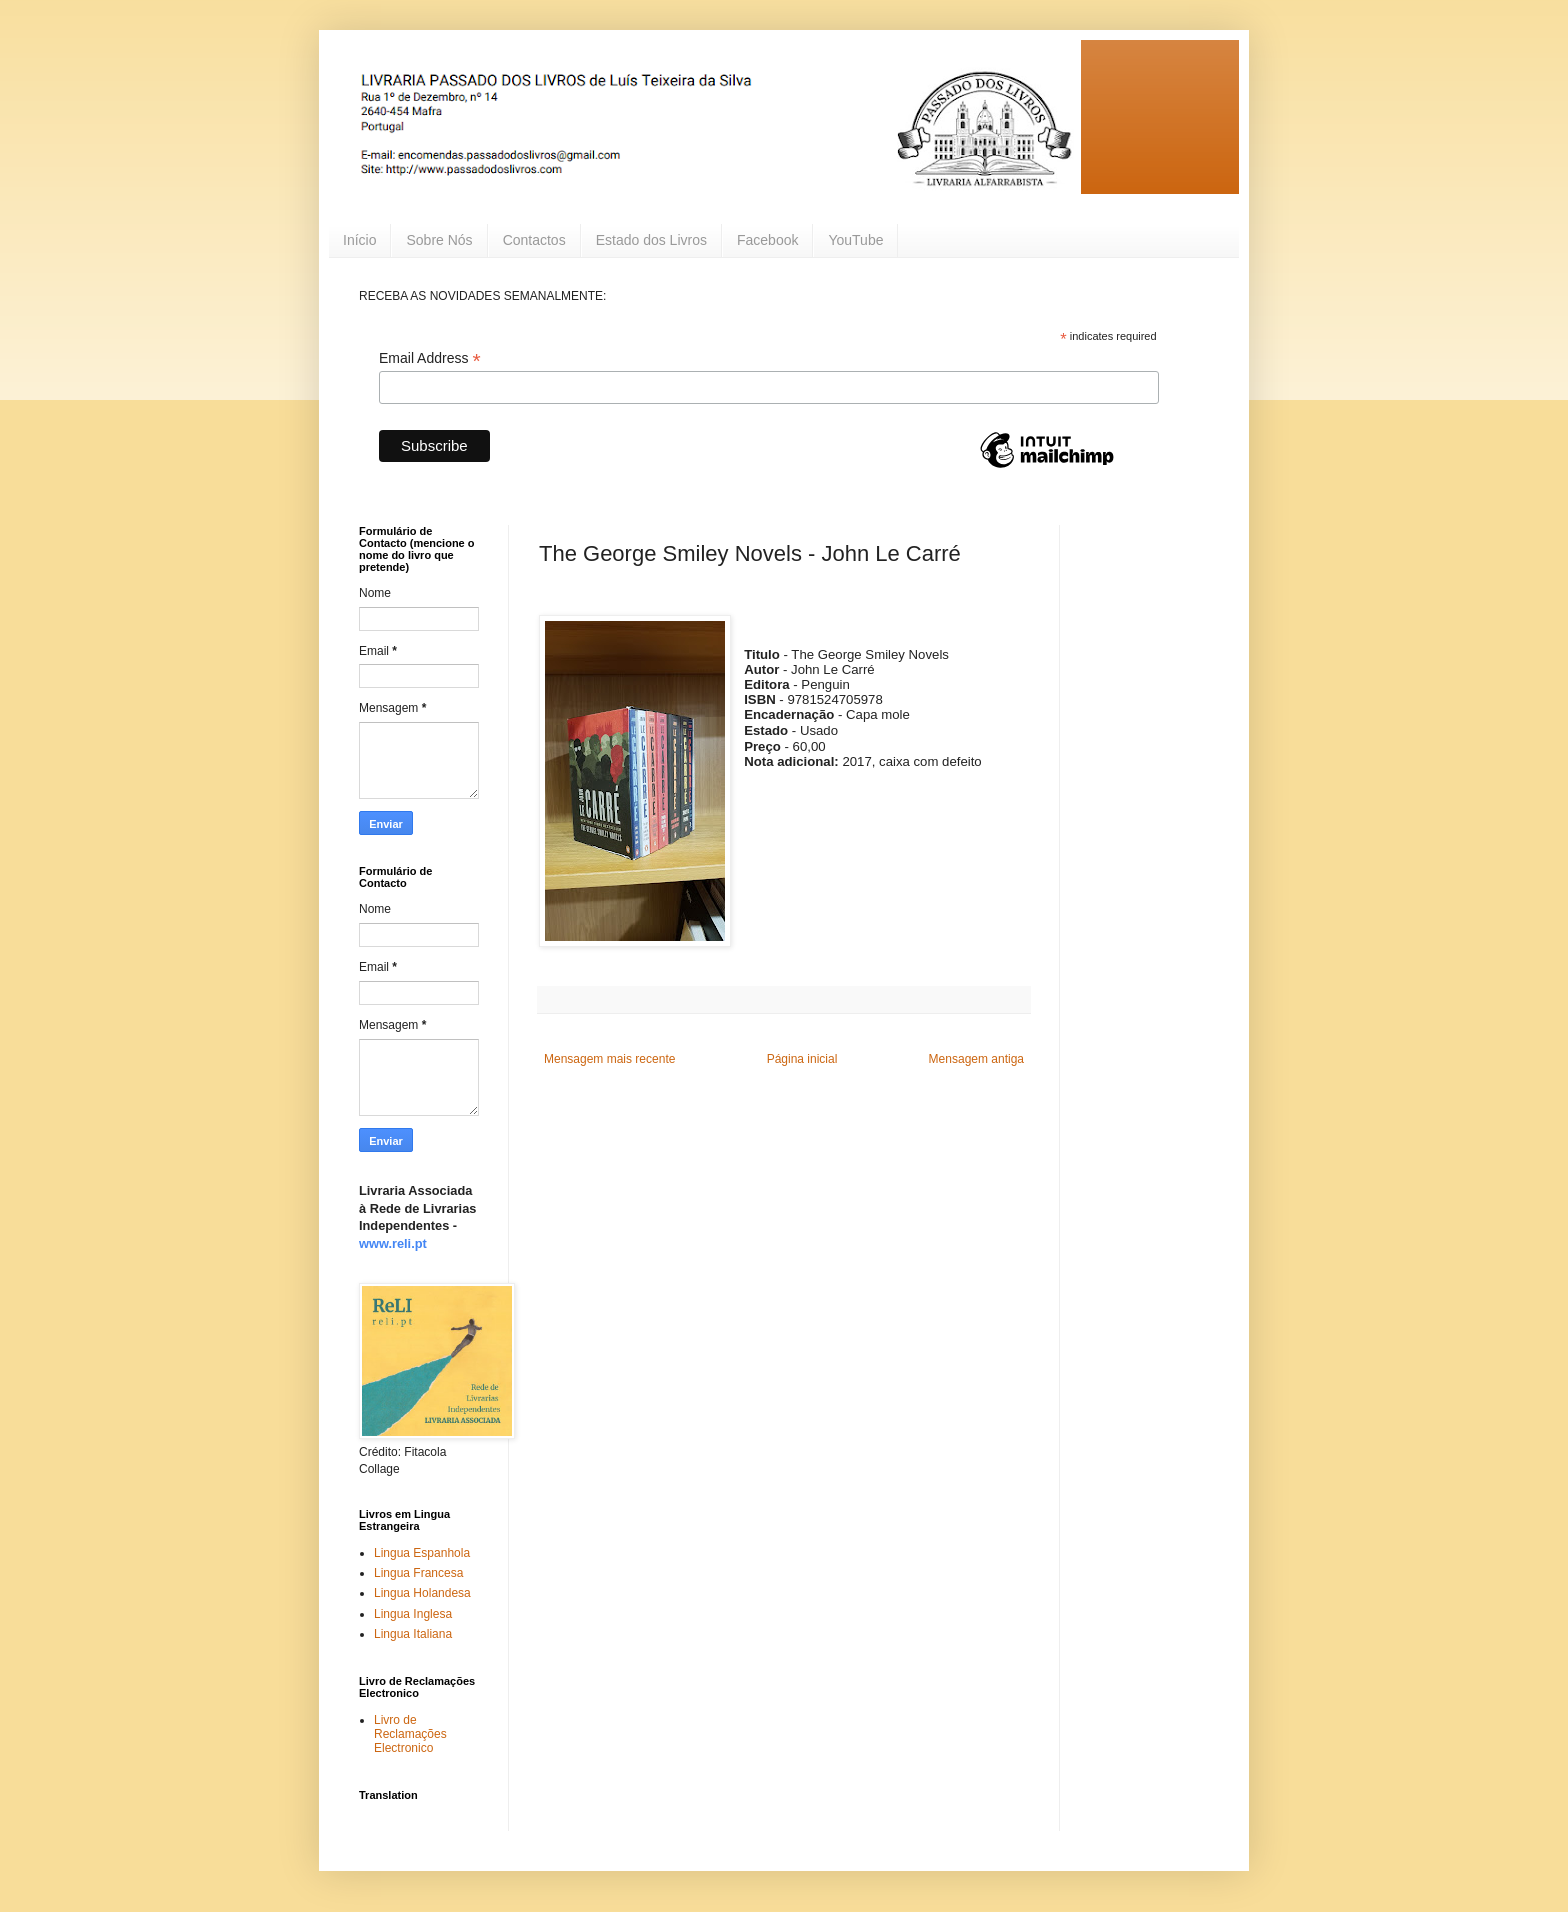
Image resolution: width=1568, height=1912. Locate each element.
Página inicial (802, 1059)
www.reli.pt (393, 1243)
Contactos (534, 240)
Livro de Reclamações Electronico (410, 1734)
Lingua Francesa (418, 1573)
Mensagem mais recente (609, 1059)
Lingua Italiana (413, 1634)
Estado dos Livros (651, 240)
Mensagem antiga (976, 1059)
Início (359, 240)
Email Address (430, 358)
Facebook (767, 240)
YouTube (855, 240)
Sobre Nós (439, 240)
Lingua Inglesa (413, 1614)
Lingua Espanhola (422, 1553)
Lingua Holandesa (422, 1593)
